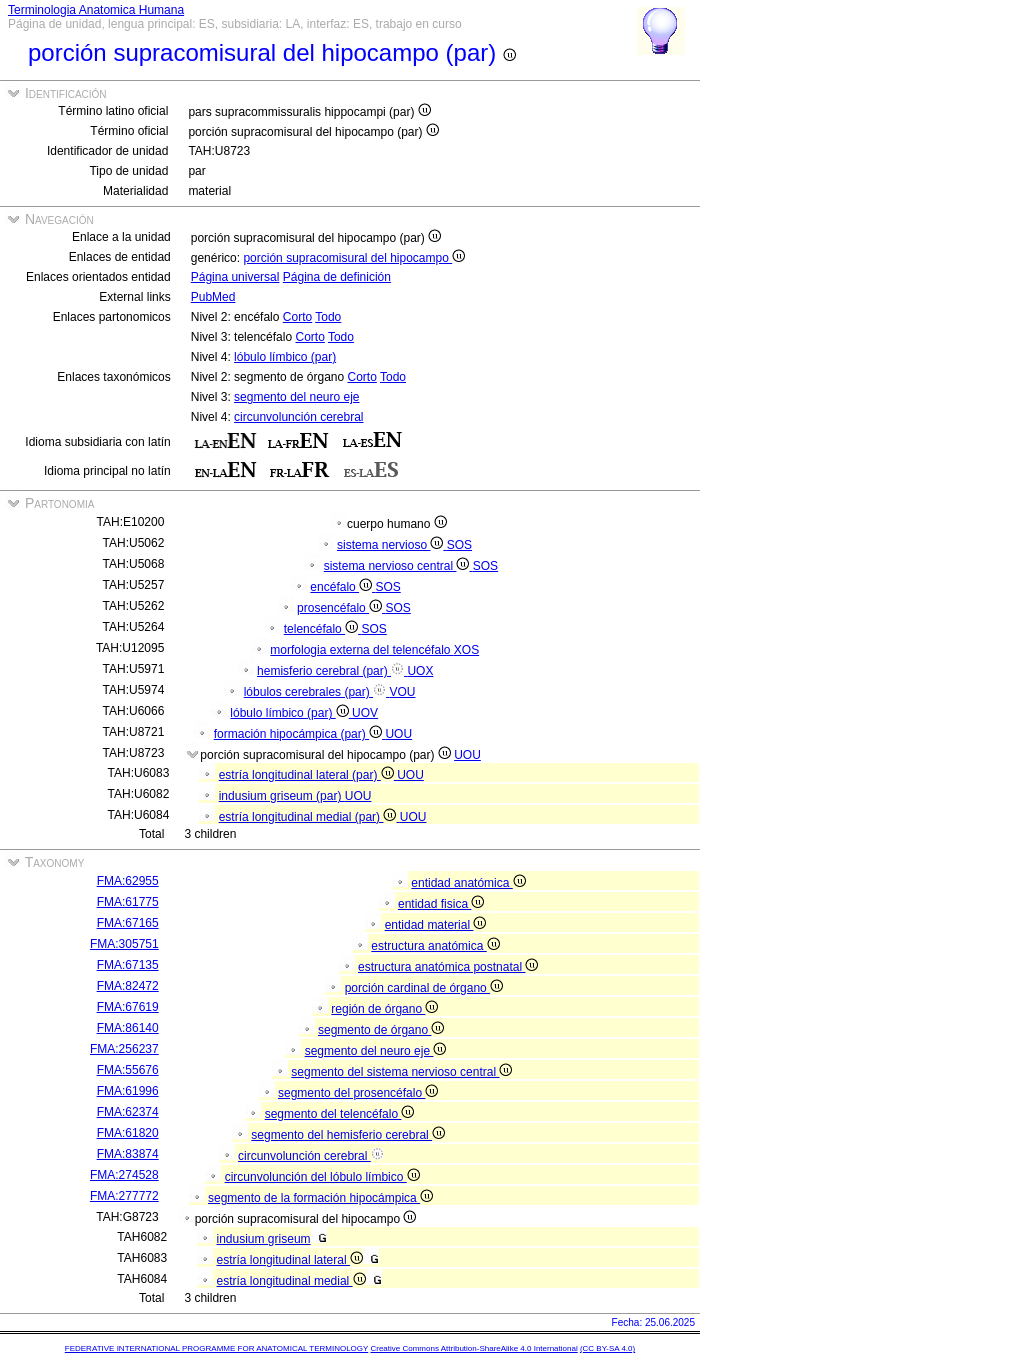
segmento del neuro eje (296, 397)
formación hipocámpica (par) (300, 734)
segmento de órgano (381, 1030)
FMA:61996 (128, 1091)
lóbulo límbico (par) (285, 357)
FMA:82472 (128, 986)
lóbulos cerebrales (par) (317, 692)
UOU (398, 734)
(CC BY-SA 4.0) (607, 1348)
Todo (328, 317)
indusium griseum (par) (282, 796)
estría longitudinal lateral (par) (308, 775)
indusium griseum (264, 1239)
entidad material (436, 925)
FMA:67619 (128, 1007)
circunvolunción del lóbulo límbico (322, 1177)
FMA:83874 (128, 1154)
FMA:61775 (128, 902)
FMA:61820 (128, 1133)
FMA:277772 (124, 1196)
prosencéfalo (341, 608)
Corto (297, 317)
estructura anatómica (435, 946)
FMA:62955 (128, 881)
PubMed (213, 297)
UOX (420, 671)
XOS (466, 650)
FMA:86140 (128, 1028)
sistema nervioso (392, 545)
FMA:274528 (124, 1175)
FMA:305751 (124, 944)
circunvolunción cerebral (298, 417)
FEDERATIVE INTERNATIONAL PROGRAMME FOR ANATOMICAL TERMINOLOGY (216, 1348)
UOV (365, 713)
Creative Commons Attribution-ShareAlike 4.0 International (473, 1348)
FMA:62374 (128, 1112)
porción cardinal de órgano (424, 988)
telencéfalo (323, 629)
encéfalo (342, 587)
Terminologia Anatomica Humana (96, 10)
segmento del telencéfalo (340, 1114)
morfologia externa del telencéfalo (361, 650)
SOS (459, 545)
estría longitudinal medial (291, 1281)
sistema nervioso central (398, 566)
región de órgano (384, 1009)
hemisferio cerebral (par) (332, 671)
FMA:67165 (128, 923)
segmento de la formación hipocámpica (320, 1198)
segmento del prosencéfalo (358, 1093)
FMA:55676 (128, 1070)
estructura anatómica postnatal (448, 967)
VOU (402, 692)
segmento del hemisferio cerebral (348, 1135)
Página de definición (337, 277)
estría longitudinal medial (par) (309, 817)
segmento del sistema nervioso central (401, 1072)
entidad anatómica (468, 883)
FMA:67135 (128, 965)
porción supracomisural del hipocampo (354, 258)
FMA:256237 (124, 1049)
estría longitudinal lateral (290, 1260)
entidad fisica (441, 904)
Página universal (235, 277)
